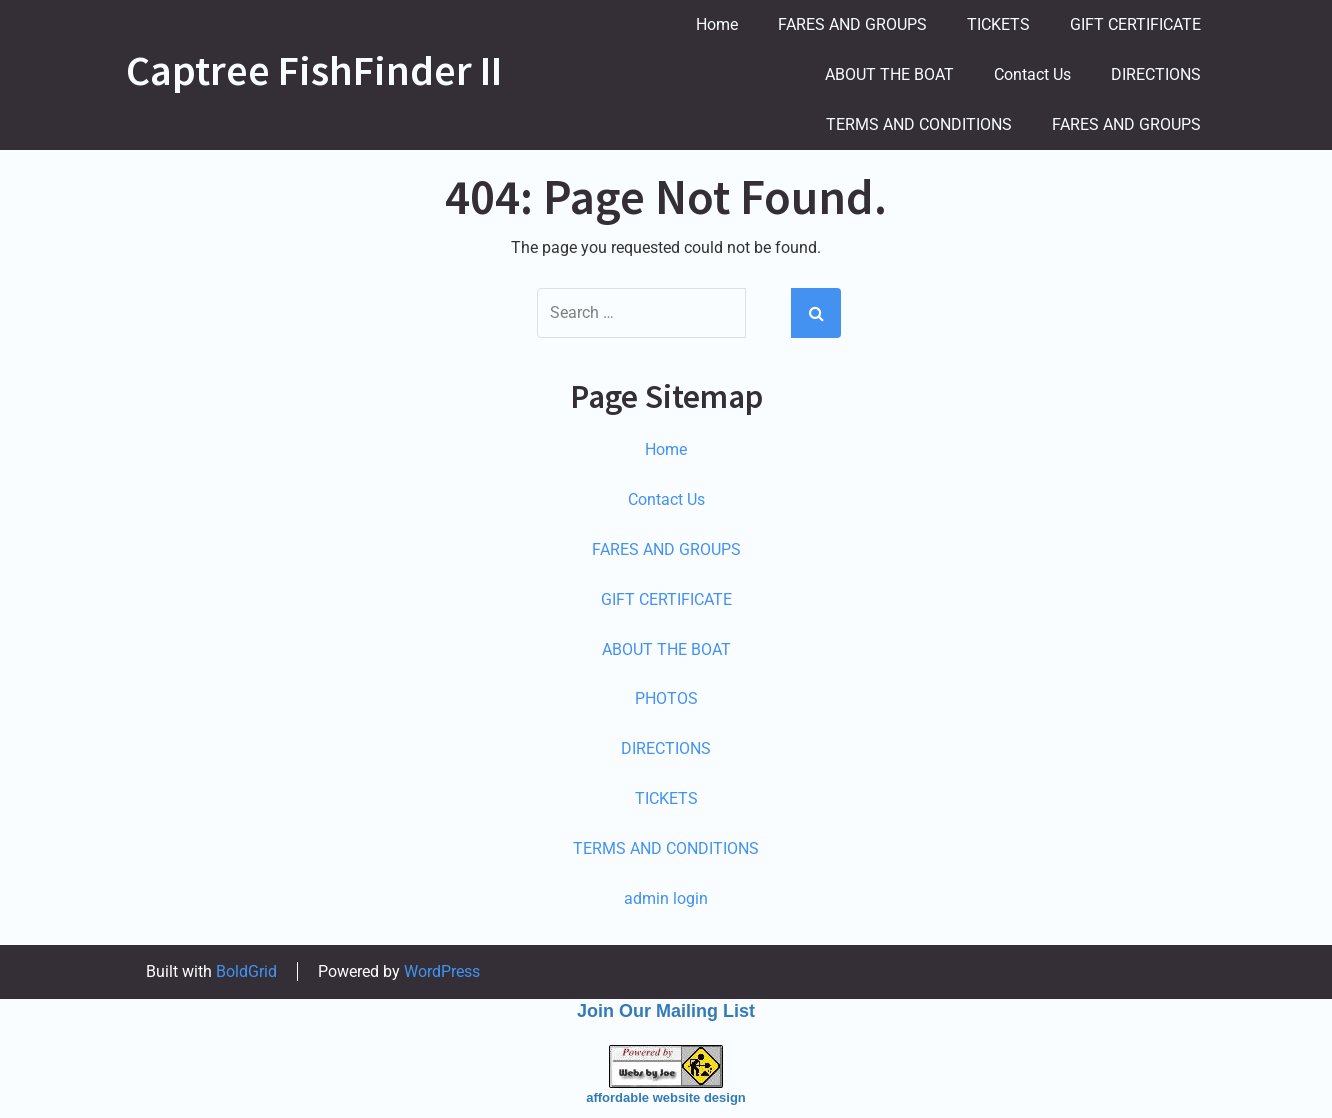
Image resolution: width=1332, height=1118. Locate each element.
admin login (666, 898)
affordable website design (666, 1097)
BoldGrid (246, 971)
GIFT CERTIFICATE (1135, 24)
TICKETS (998, 24)
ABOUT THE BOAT (889, 74)
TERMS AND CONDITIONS (919, 124)
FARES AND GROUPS (852, 24)
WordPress (442, 971)
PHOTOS (666, 698)
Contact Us (1032, 74)
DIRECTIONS (1156, 74)
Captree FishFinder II (314, 70)
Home (717, 24)
